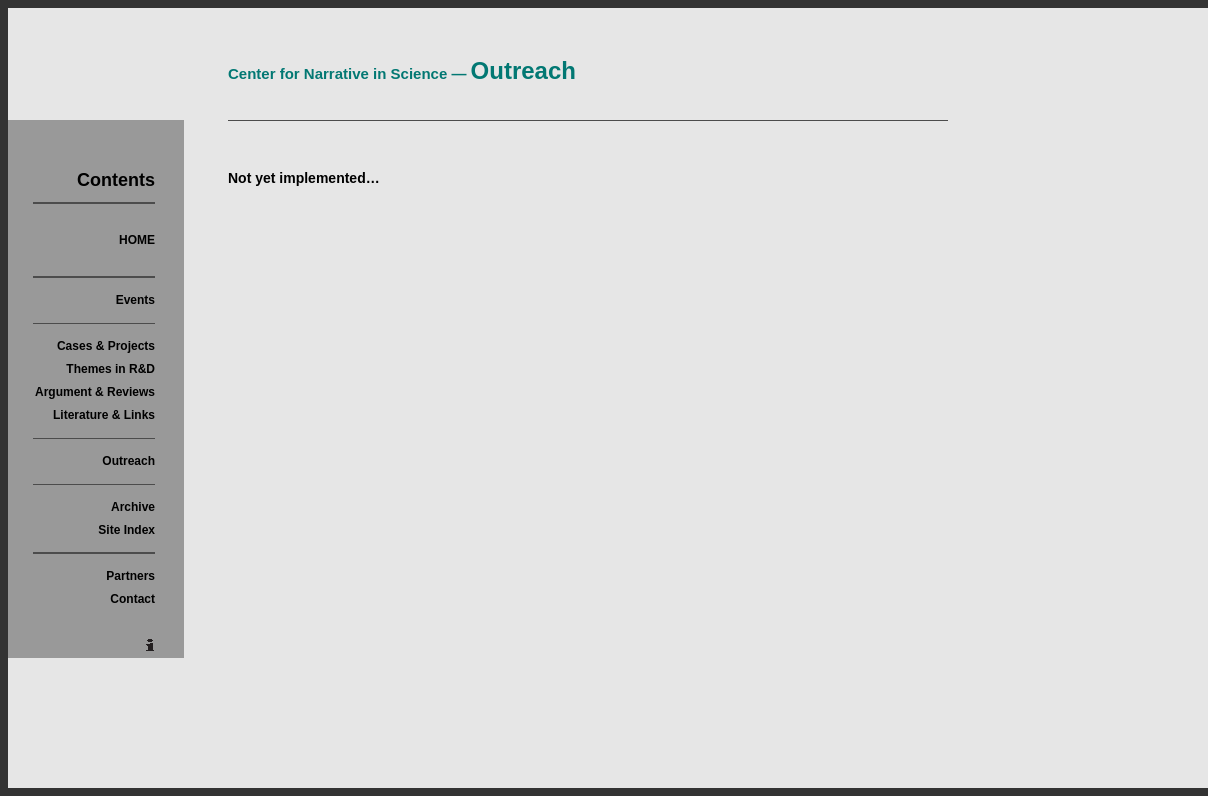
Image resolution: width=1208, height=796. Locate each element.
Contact (132, 599)
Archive (133, 507)
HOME (137, 240)
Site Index (126, 530)
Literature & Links (104, 415)
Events (135, 300)
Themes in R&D (110, 369)
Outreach (128, 461)
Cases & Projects (106, 346)
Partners (130, 576)
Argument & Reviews (95, 392)
